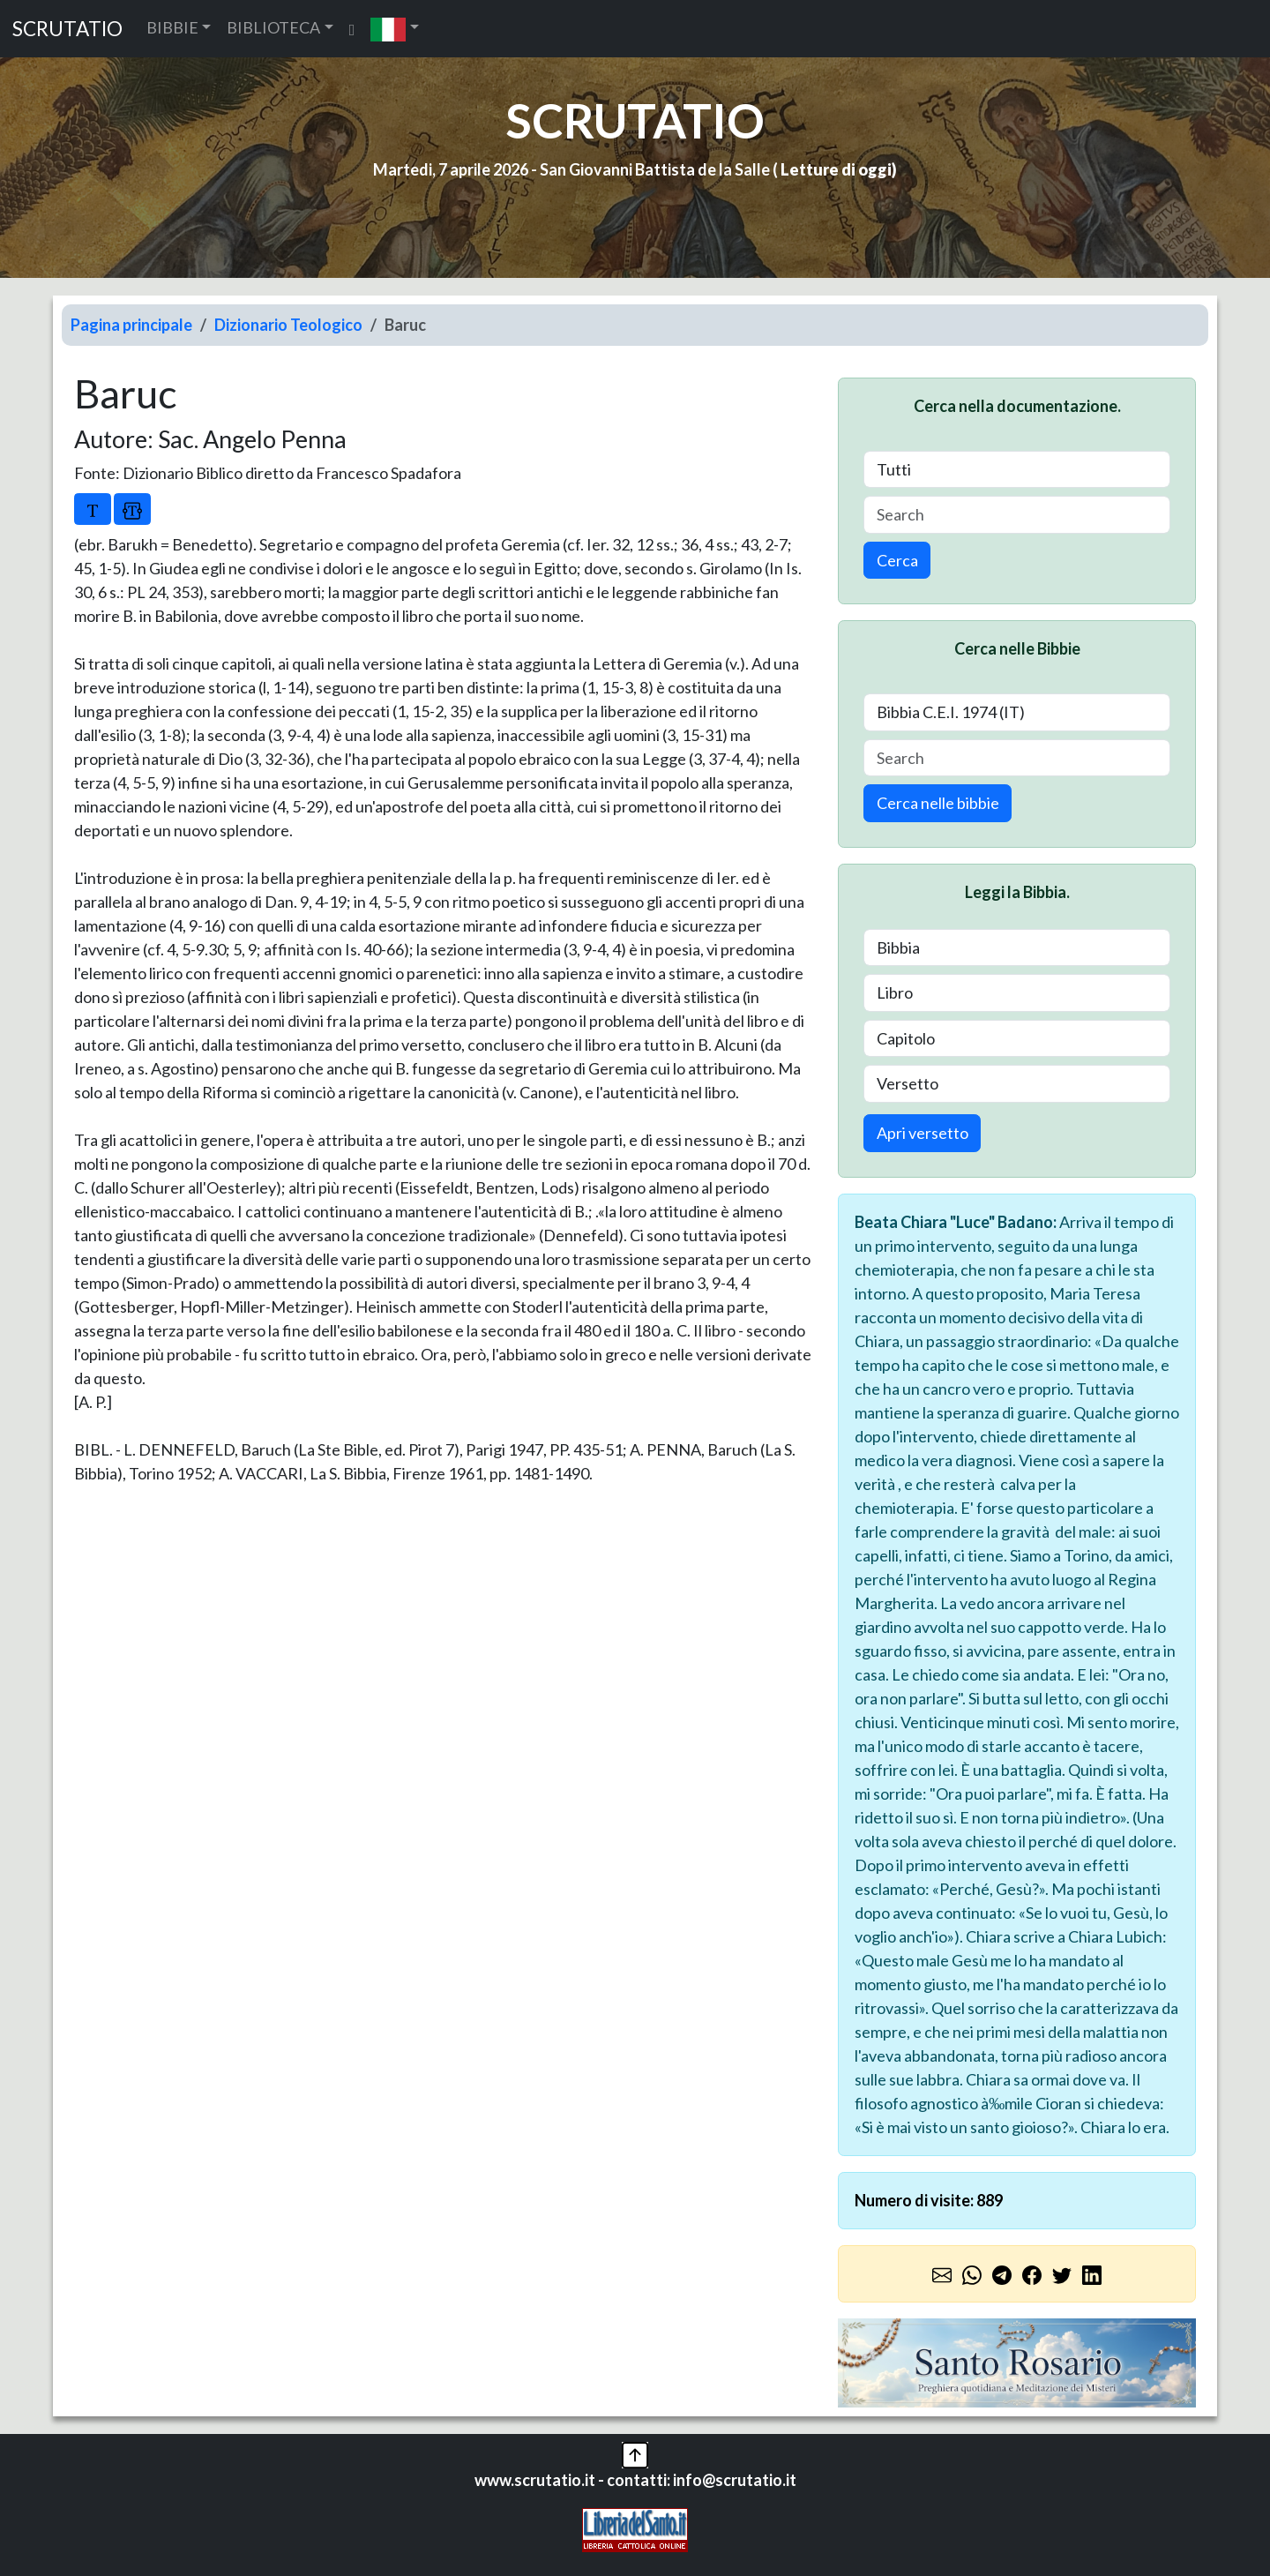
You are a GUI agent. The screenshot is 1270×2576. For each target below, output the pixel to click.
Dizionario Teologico (288, 324)
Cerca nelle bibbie (938, 802)
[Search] (1016, 515)
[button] (394, 28)
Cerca (897, 560)
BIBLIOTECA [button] (273, 27)
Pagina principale (131, 324)
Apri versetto (922, 1132)
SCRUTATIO (67, 29)
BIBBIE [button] (172, 27)
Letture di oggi (836, 169)
